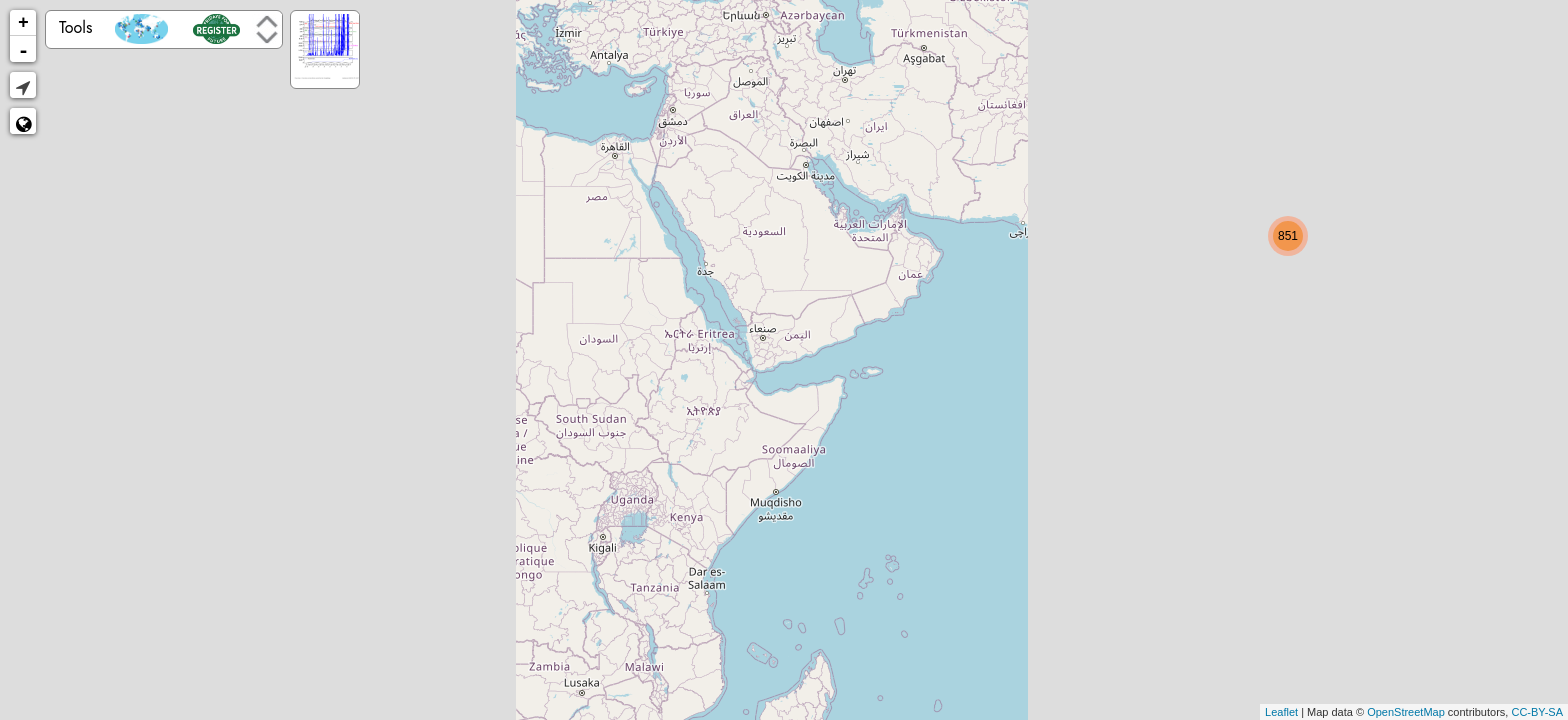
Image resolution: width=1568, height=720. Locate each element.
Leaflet (1281, 712)
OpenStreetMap (1406, 712)
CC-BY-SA (1537, 712)
